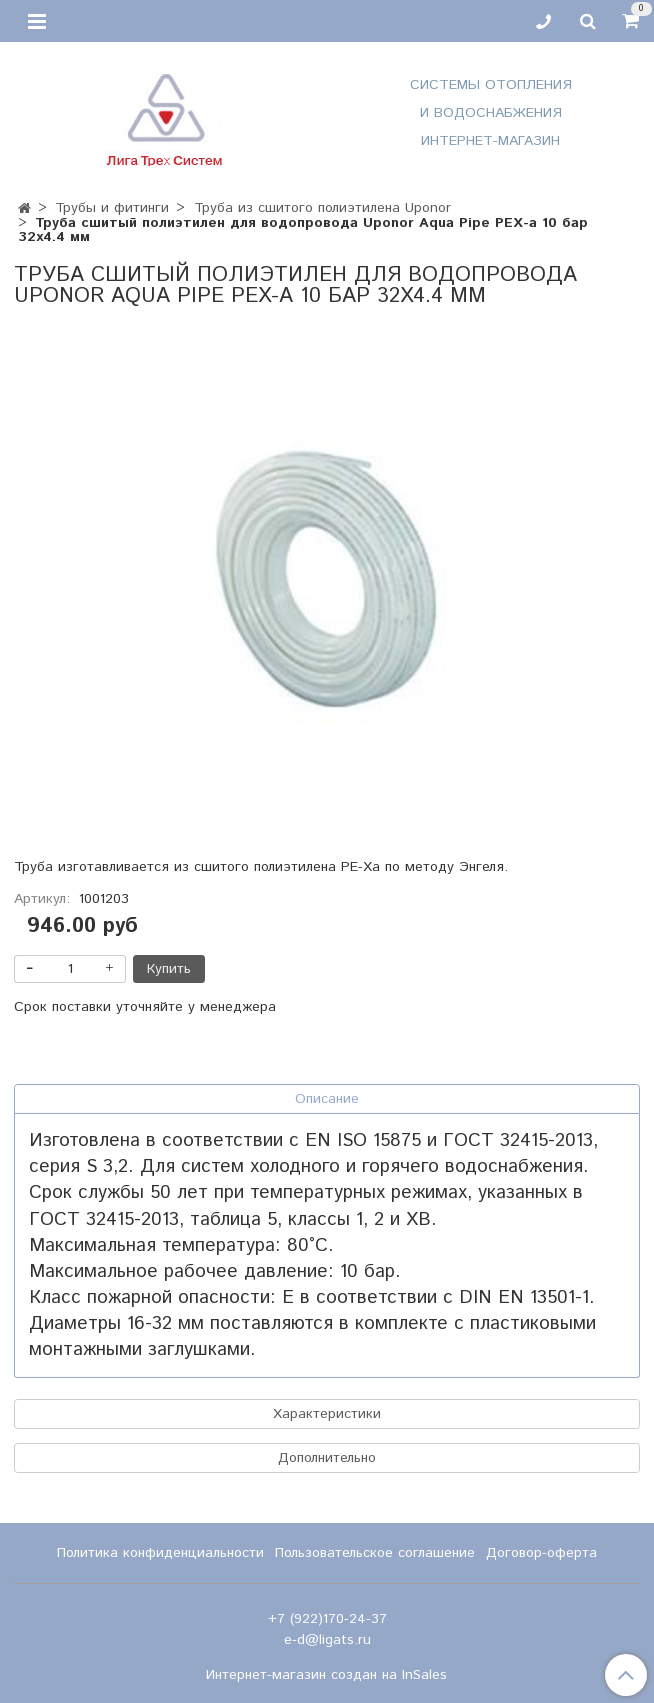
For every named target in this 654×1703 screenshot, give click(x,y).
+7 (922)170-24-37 (327, 1619)
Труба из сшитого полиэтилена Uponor (322, 208)
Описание (327, 1099)
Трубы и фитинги (112, 208)
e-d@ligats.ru (327, 1640)
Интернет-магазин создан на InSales (326, 1675)
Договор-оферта (541, 1553)
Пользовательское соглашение (375, 1553)
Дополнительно (327, 1458)
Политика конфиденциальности (160, 1553)
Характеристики (327, 1414)
